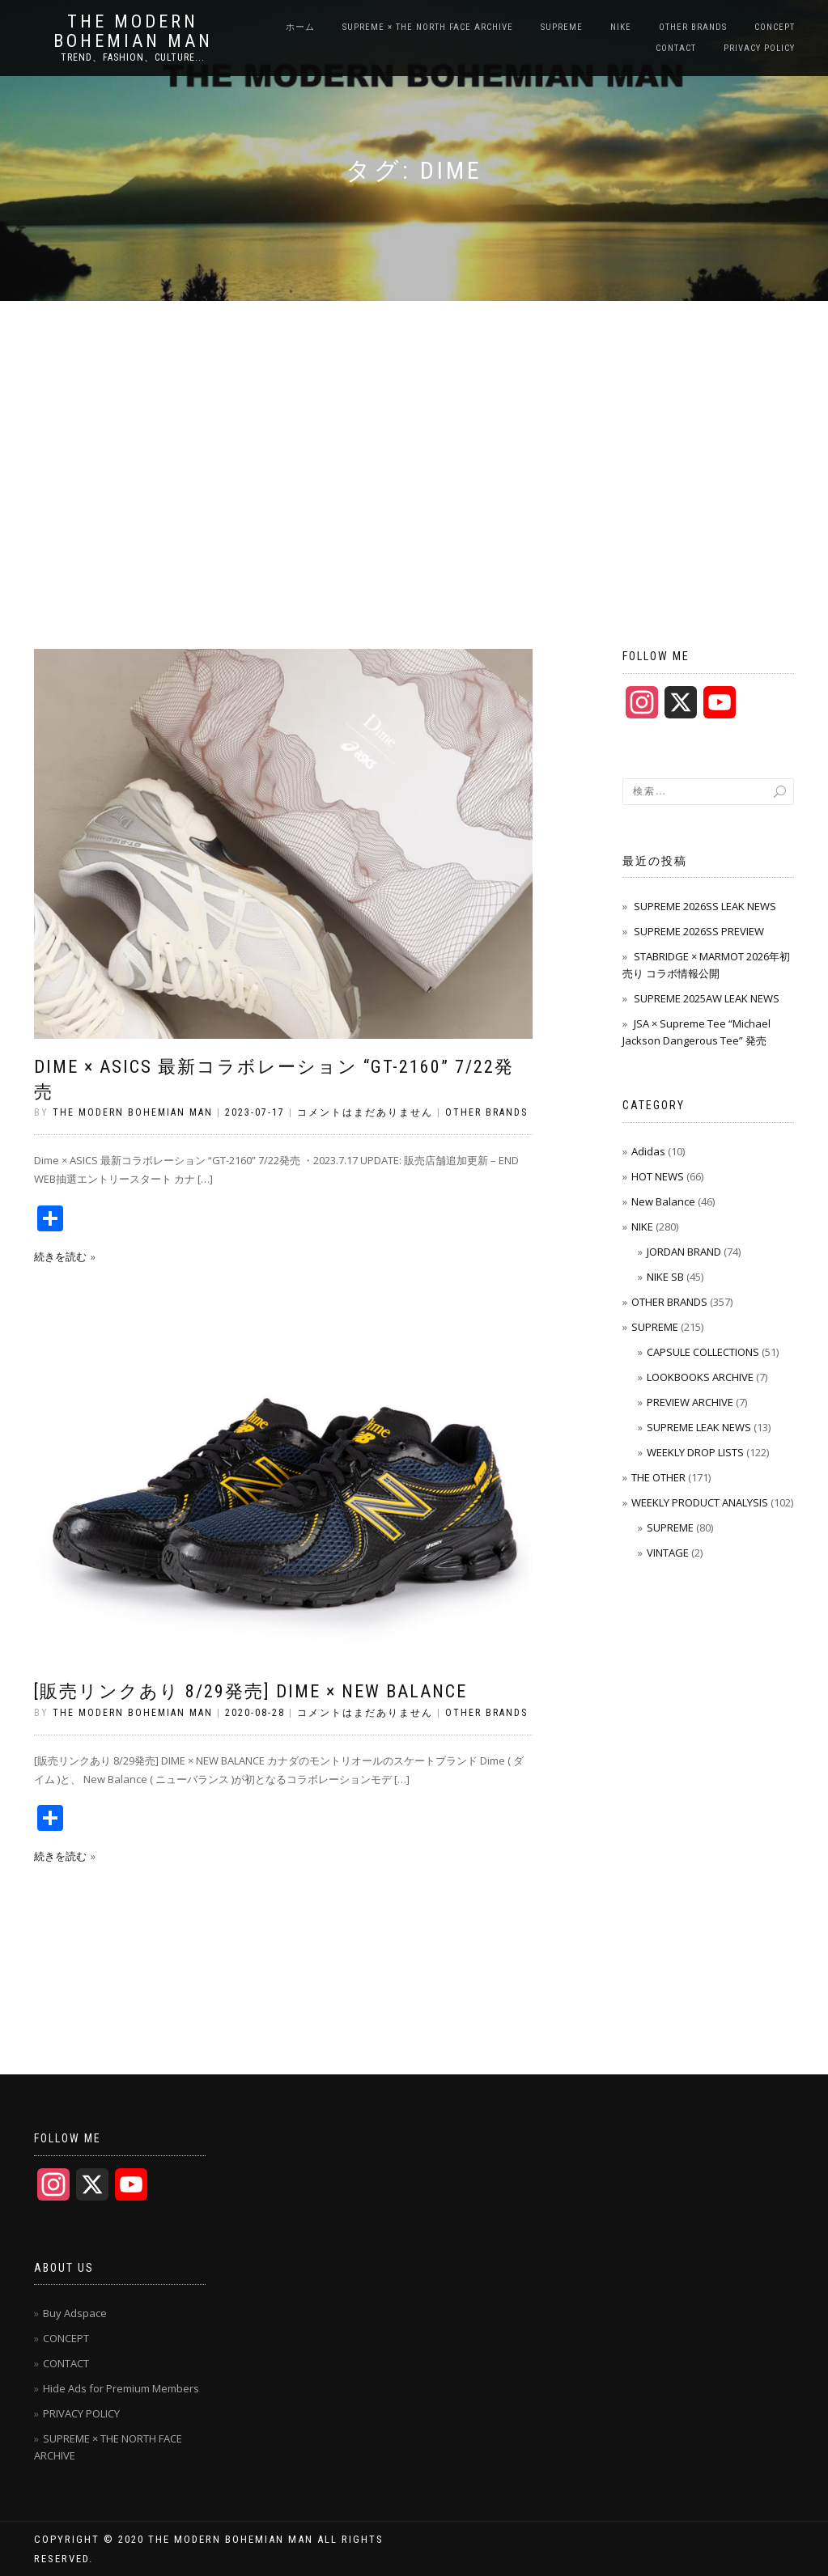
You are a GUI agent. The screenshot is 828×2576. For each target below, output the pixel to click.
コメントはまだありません (365, 1112)
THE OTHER (658, 1477)
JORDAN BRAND (684, 1251)
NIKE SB (665, 1276)
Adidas (648, 1151)
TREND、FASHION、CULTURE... (133, 57)
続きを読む (60, 1256)
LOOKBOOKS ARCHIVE (700, 1377)
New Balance (663, 1201)
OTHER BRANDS (693, 27)
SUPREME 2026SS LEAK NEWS (705, 906)
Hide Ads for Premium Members (121, 2388)
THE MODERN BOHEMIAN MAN (133, 31)
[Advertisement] (414, 422)
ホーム (300, 27)
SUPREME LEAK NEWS (699, 1427)
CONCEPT (774, 27)
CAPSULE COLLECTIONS (703, 1352)
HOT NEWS (657, 1176)
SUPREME (562, 27)
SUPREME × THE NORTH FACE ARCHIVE (427, 27)
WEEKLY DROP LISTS (695, 1452)
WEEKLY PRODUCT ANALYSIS (699, 1502)
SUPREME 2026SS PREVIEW (699, 931)
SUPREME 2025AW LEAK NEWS (706, 998)
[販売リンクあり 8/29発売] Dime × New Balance (250, 1691)
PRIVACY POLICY (759, 48)
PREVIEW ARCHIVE (690, 1402)
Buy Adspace (75, 2313)
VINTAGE (668, 1552)
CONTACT (676, 48)
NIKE (620, 27)
